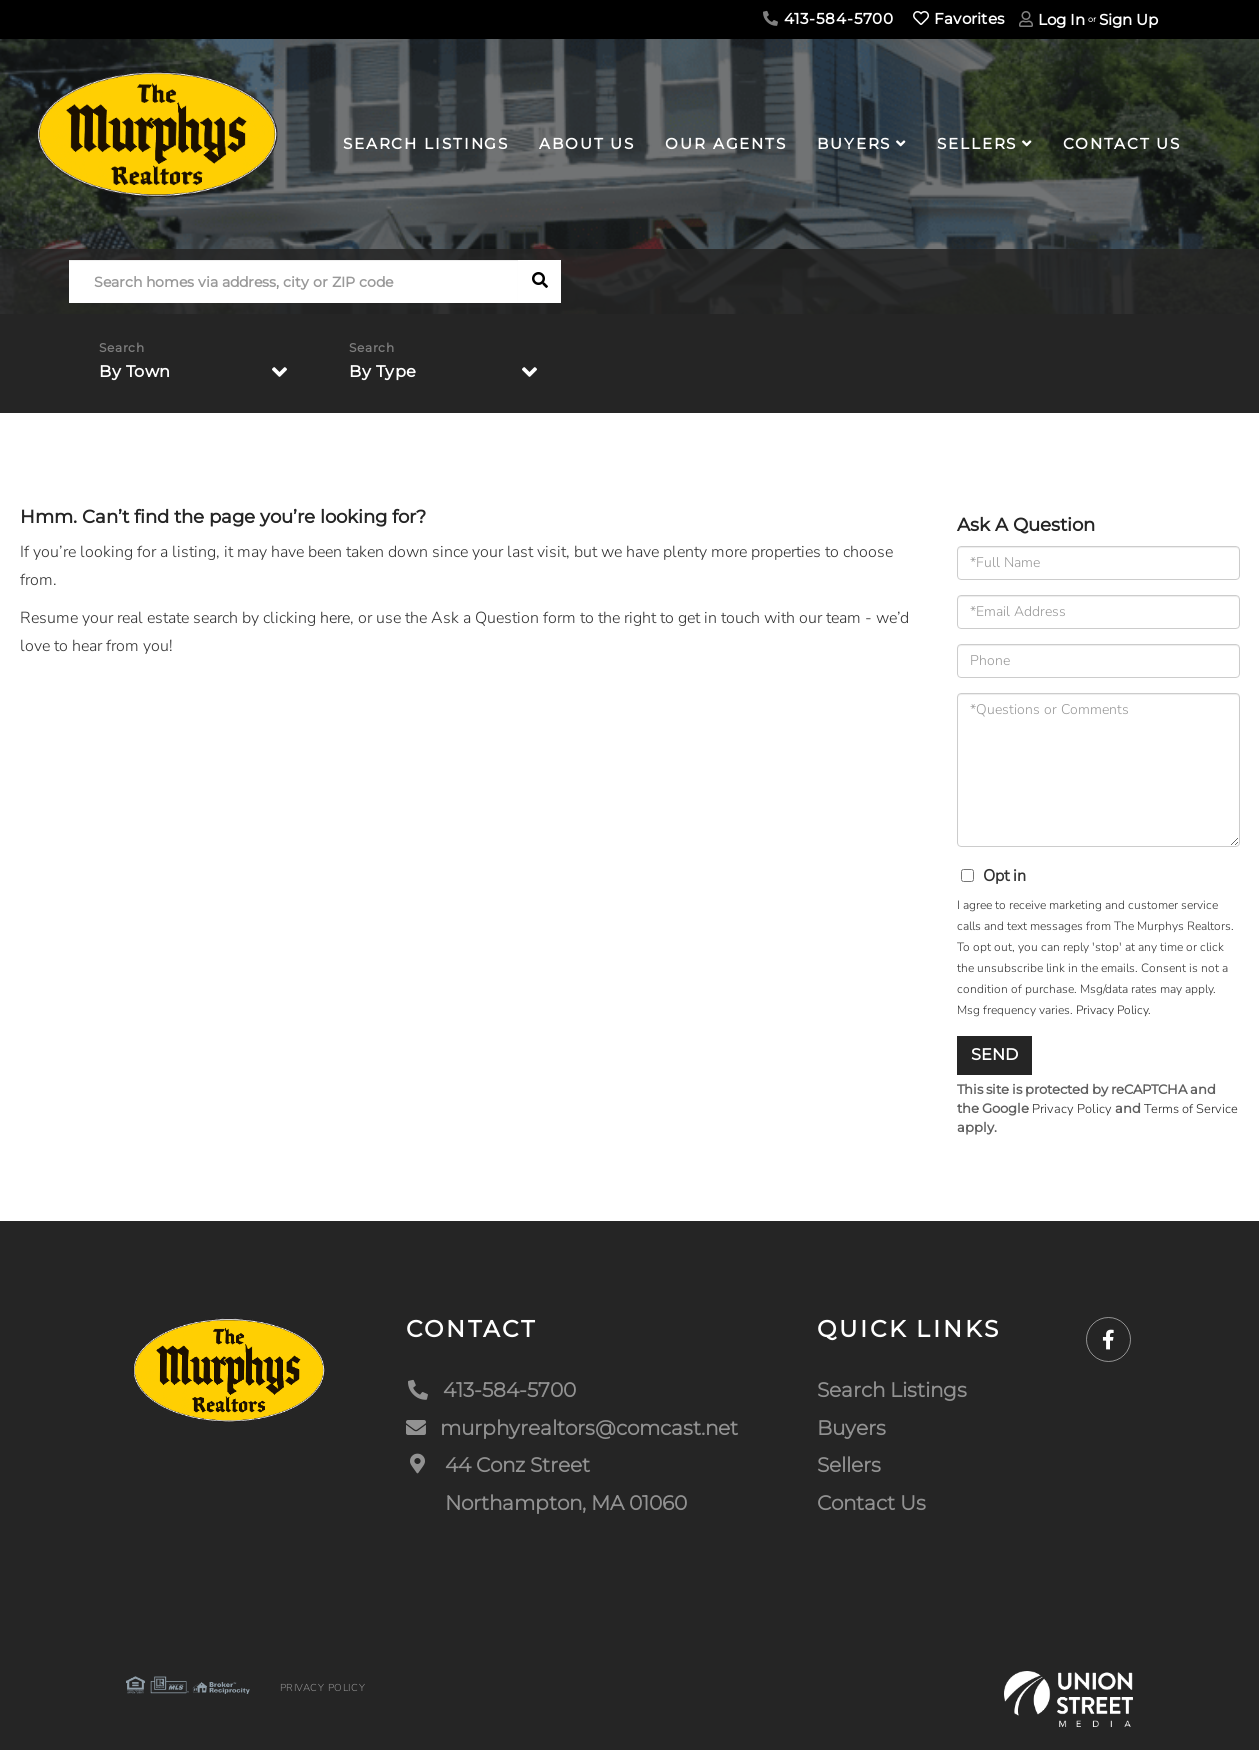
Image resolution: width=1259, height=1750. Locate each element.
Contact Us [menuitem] (1122, 143)
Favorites (958, 18)
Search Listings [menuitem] (426, 143)
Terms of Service (1191, 1109)
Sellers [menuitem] (977, 143)
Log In (1061, 19)
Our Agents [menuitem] (726, 143)
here (335, 618)
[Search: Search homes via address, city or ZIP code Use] (293, 281)
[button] (539, 281)
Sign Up (1128, 19)
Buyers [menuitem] (854, 143)
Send (994, 1054)
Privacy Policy (1112, 1010)
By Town (135, 371)
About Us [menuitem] (587, 143)
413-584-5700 (828, 18)
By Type (383, 371)
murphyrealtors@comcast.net (572, 1428)
